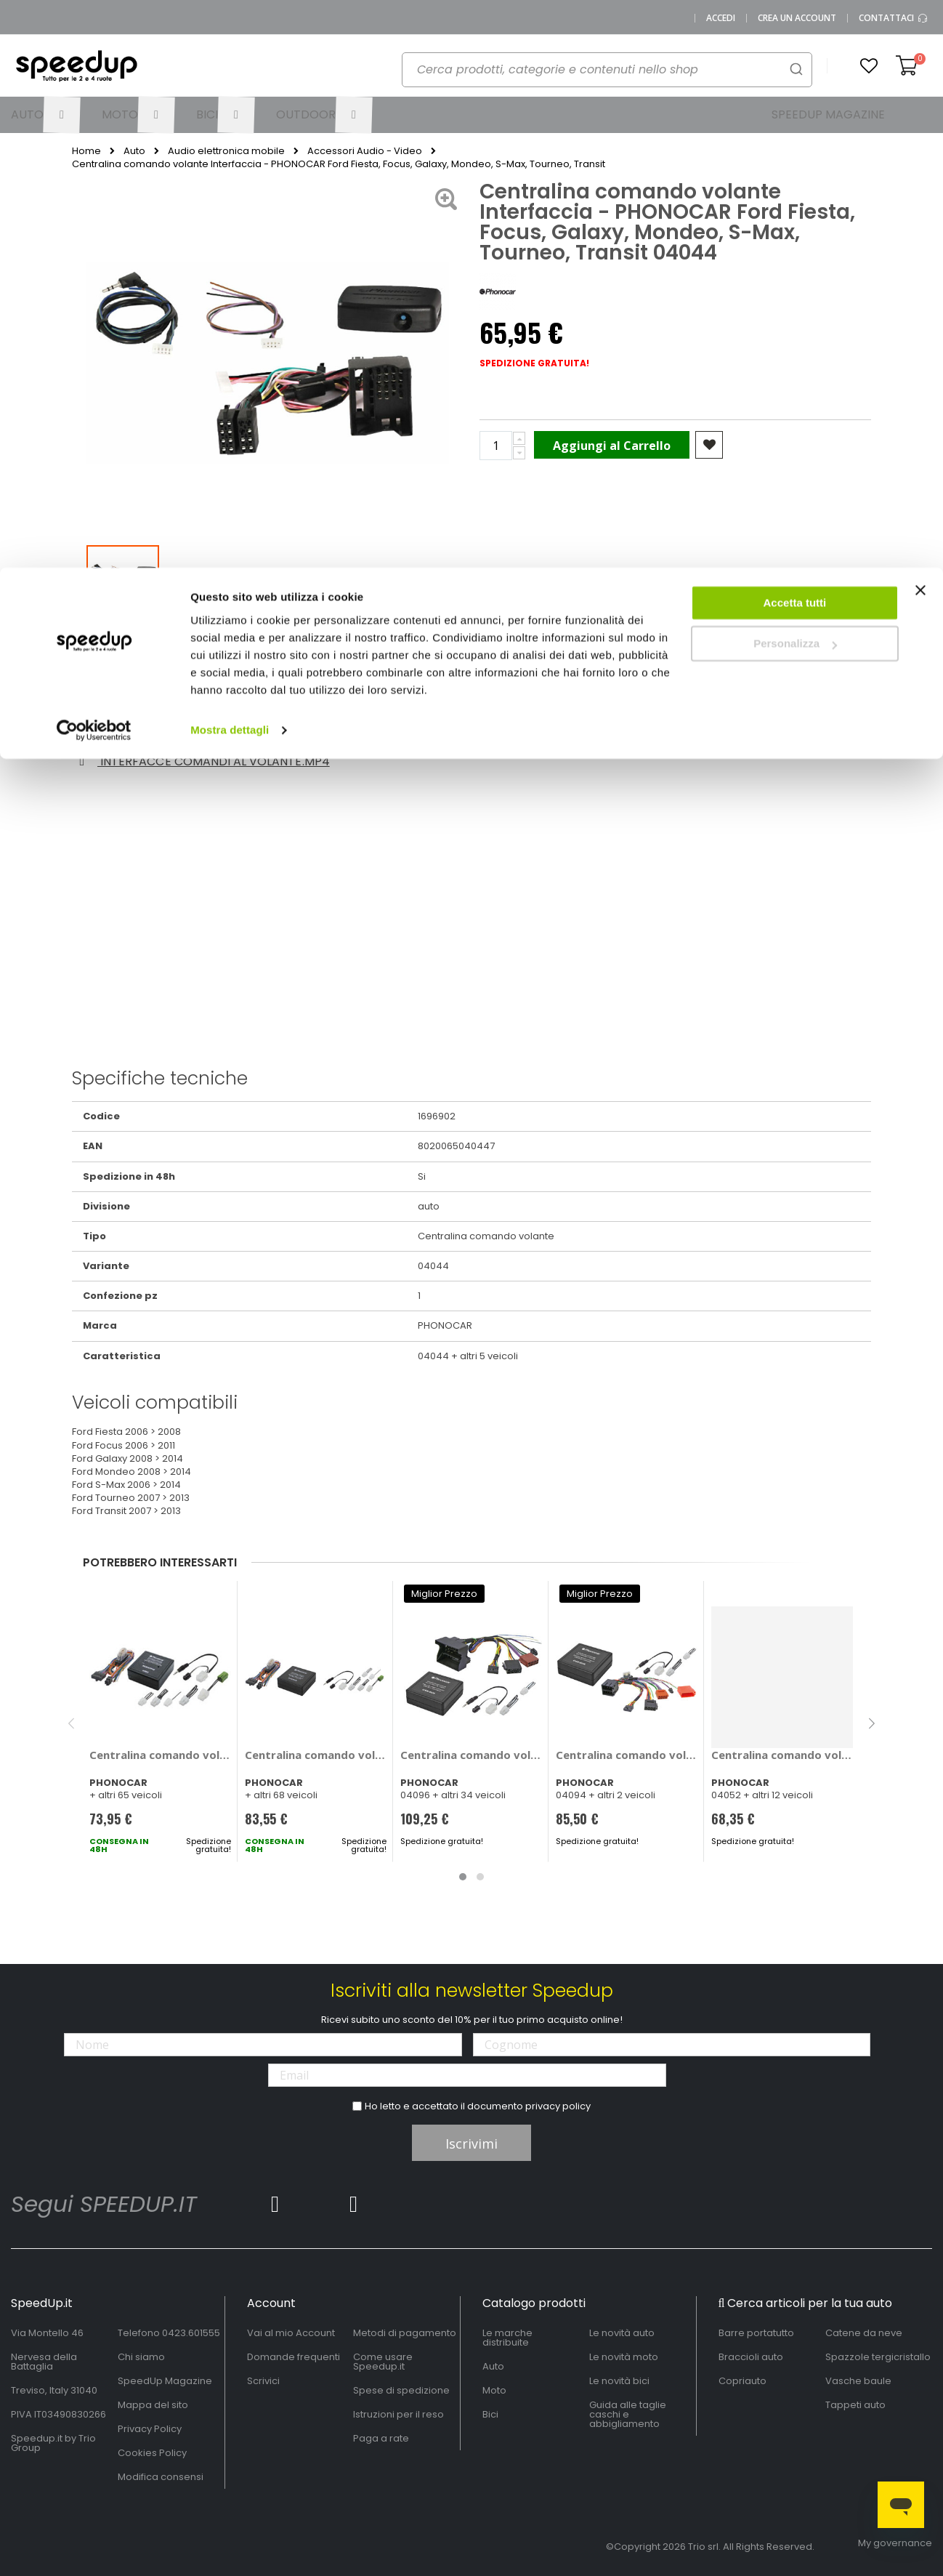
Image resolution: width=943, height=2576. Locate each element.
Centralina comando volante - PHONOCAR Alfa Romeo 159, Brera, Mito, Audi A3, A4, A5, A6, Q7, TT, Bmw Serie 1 (315, 1754)
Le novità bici (619, 2381)
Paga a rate (381, 2438)
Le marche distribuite (507, 2337)
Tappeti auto (855, 2405)
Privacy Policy (150, 2429)
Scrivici (263, 2381)
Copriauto (742, 2381)
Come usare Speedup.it (383, 2361)
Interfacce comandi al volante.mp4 (202, 761)
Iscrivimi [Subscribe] (471, 2143)
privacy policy (558, 2106)
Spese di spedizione (401, 2390)
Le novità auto (622, 2333)
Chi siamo (141, 2357)
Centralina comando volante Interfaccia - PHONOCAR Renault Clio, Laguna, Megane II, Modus (626, 1754)
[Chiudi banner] (920, 29)
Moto (494, 2390)
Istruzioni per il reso (398, 2414)
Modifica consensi (160, 2477)
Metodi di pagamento (404, 2333)
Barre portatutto (756, 2333)
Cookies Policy (152, 2453)
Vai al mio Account (291, 2333)
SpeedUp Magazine (165, 2381)
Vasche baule (858, 2381)
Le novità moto (623, 2357)
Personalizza (795, 77)
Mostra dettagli (229, 162)
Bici (490, 2414)
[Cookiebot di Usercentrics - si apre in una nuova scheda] (94, 163)
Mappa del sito (153, 2405)
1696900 (617, 729)
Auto (493, 2366)
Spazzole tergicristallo (878, 2357)
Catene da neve (863, 2333)
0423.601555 (191, 2333)
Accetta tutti (795, 35)
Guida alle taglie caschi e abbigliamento (627, 2414)
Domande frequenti (293, 2357)
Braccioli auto (751, 2357)
